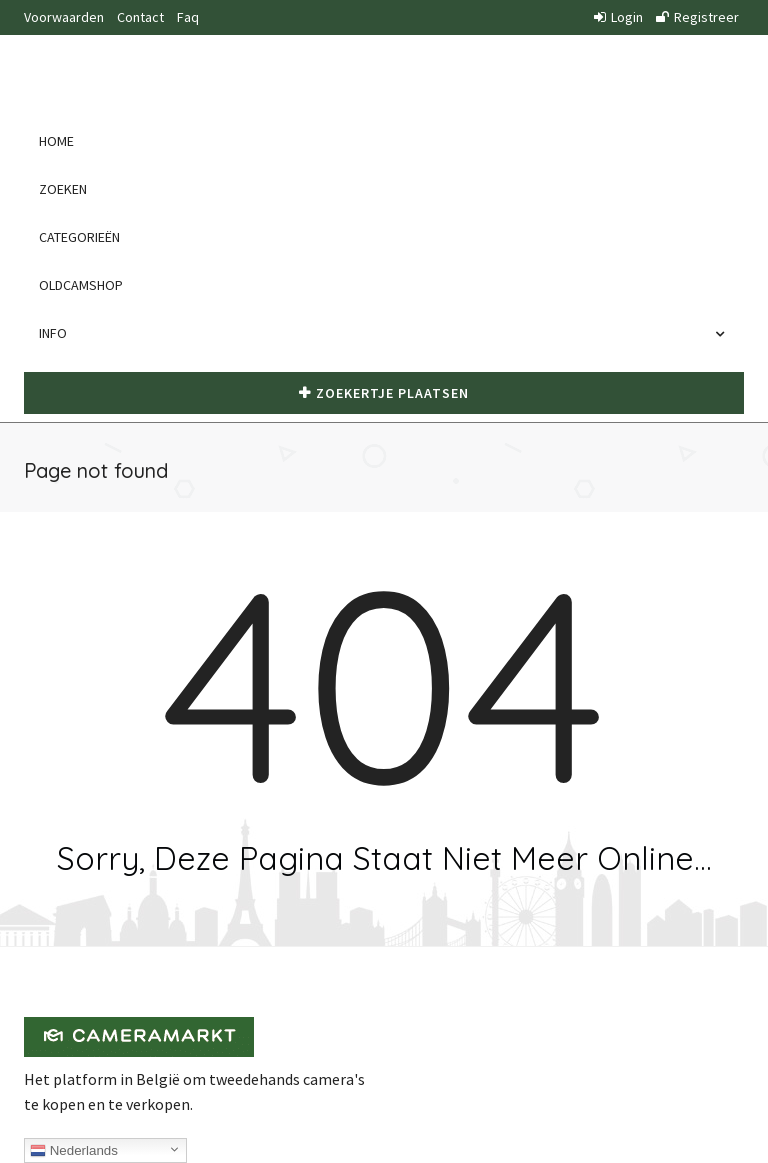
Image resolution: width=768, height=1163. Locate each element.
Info (58, 333)
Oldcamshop (81, 285)
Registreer (697, 17)
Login (618, 17)
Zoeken (63, 189)
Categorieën (79, 237)
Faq (188, 17)
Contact (140, 17)
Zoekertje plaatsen (384, 393)
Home (56, 141)
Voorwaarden (64, 17)
